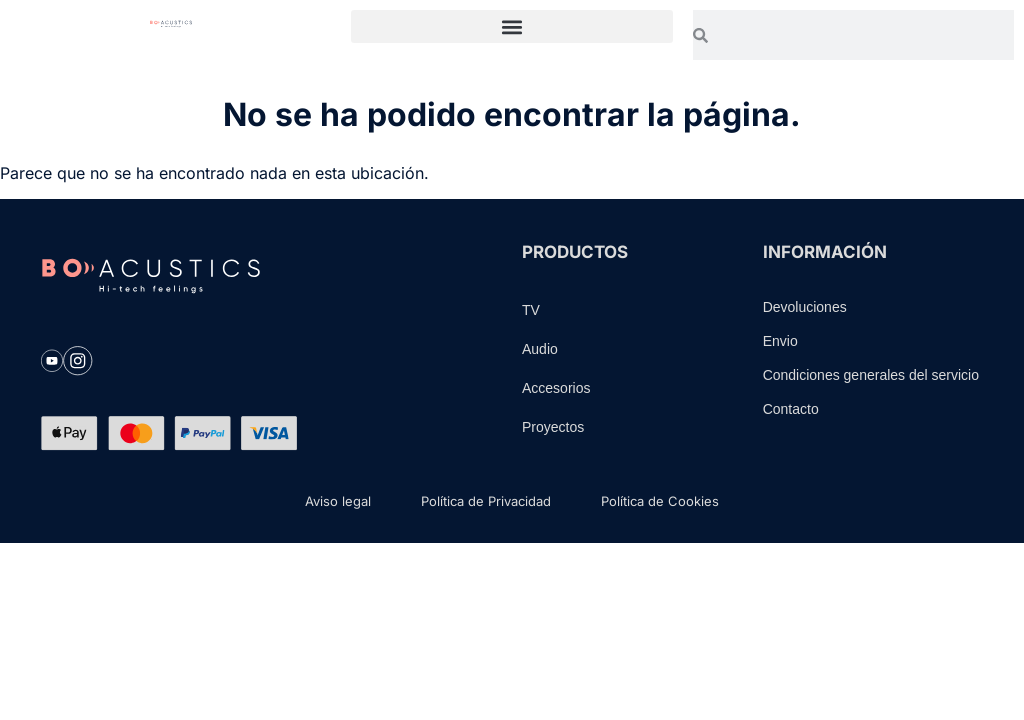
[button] (511, 26)
